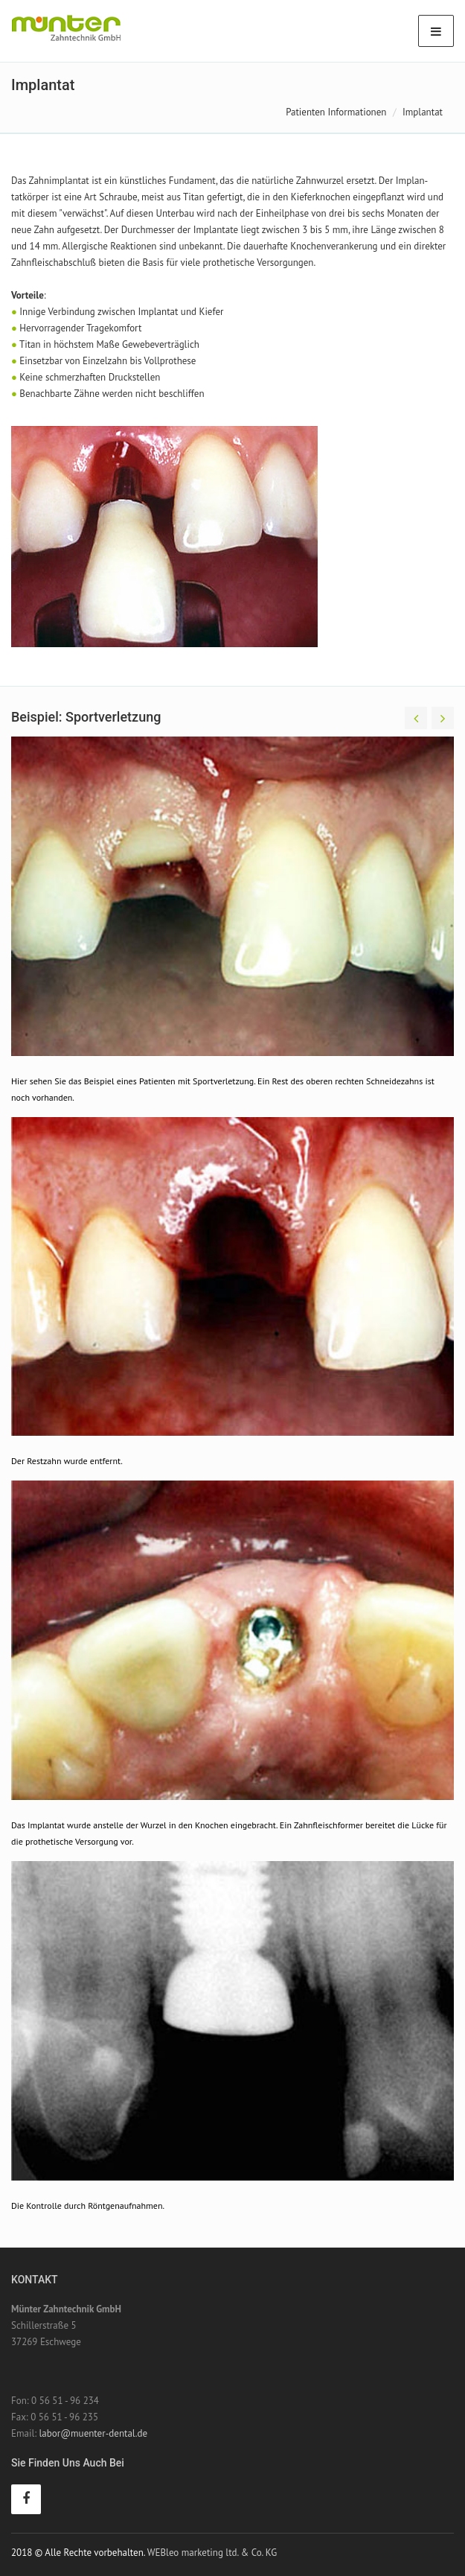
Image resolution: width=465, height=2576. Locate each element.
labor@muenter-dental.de (93, 2433)
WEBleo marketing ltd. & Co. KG (212, 2552)
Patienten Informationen (336, 112)
